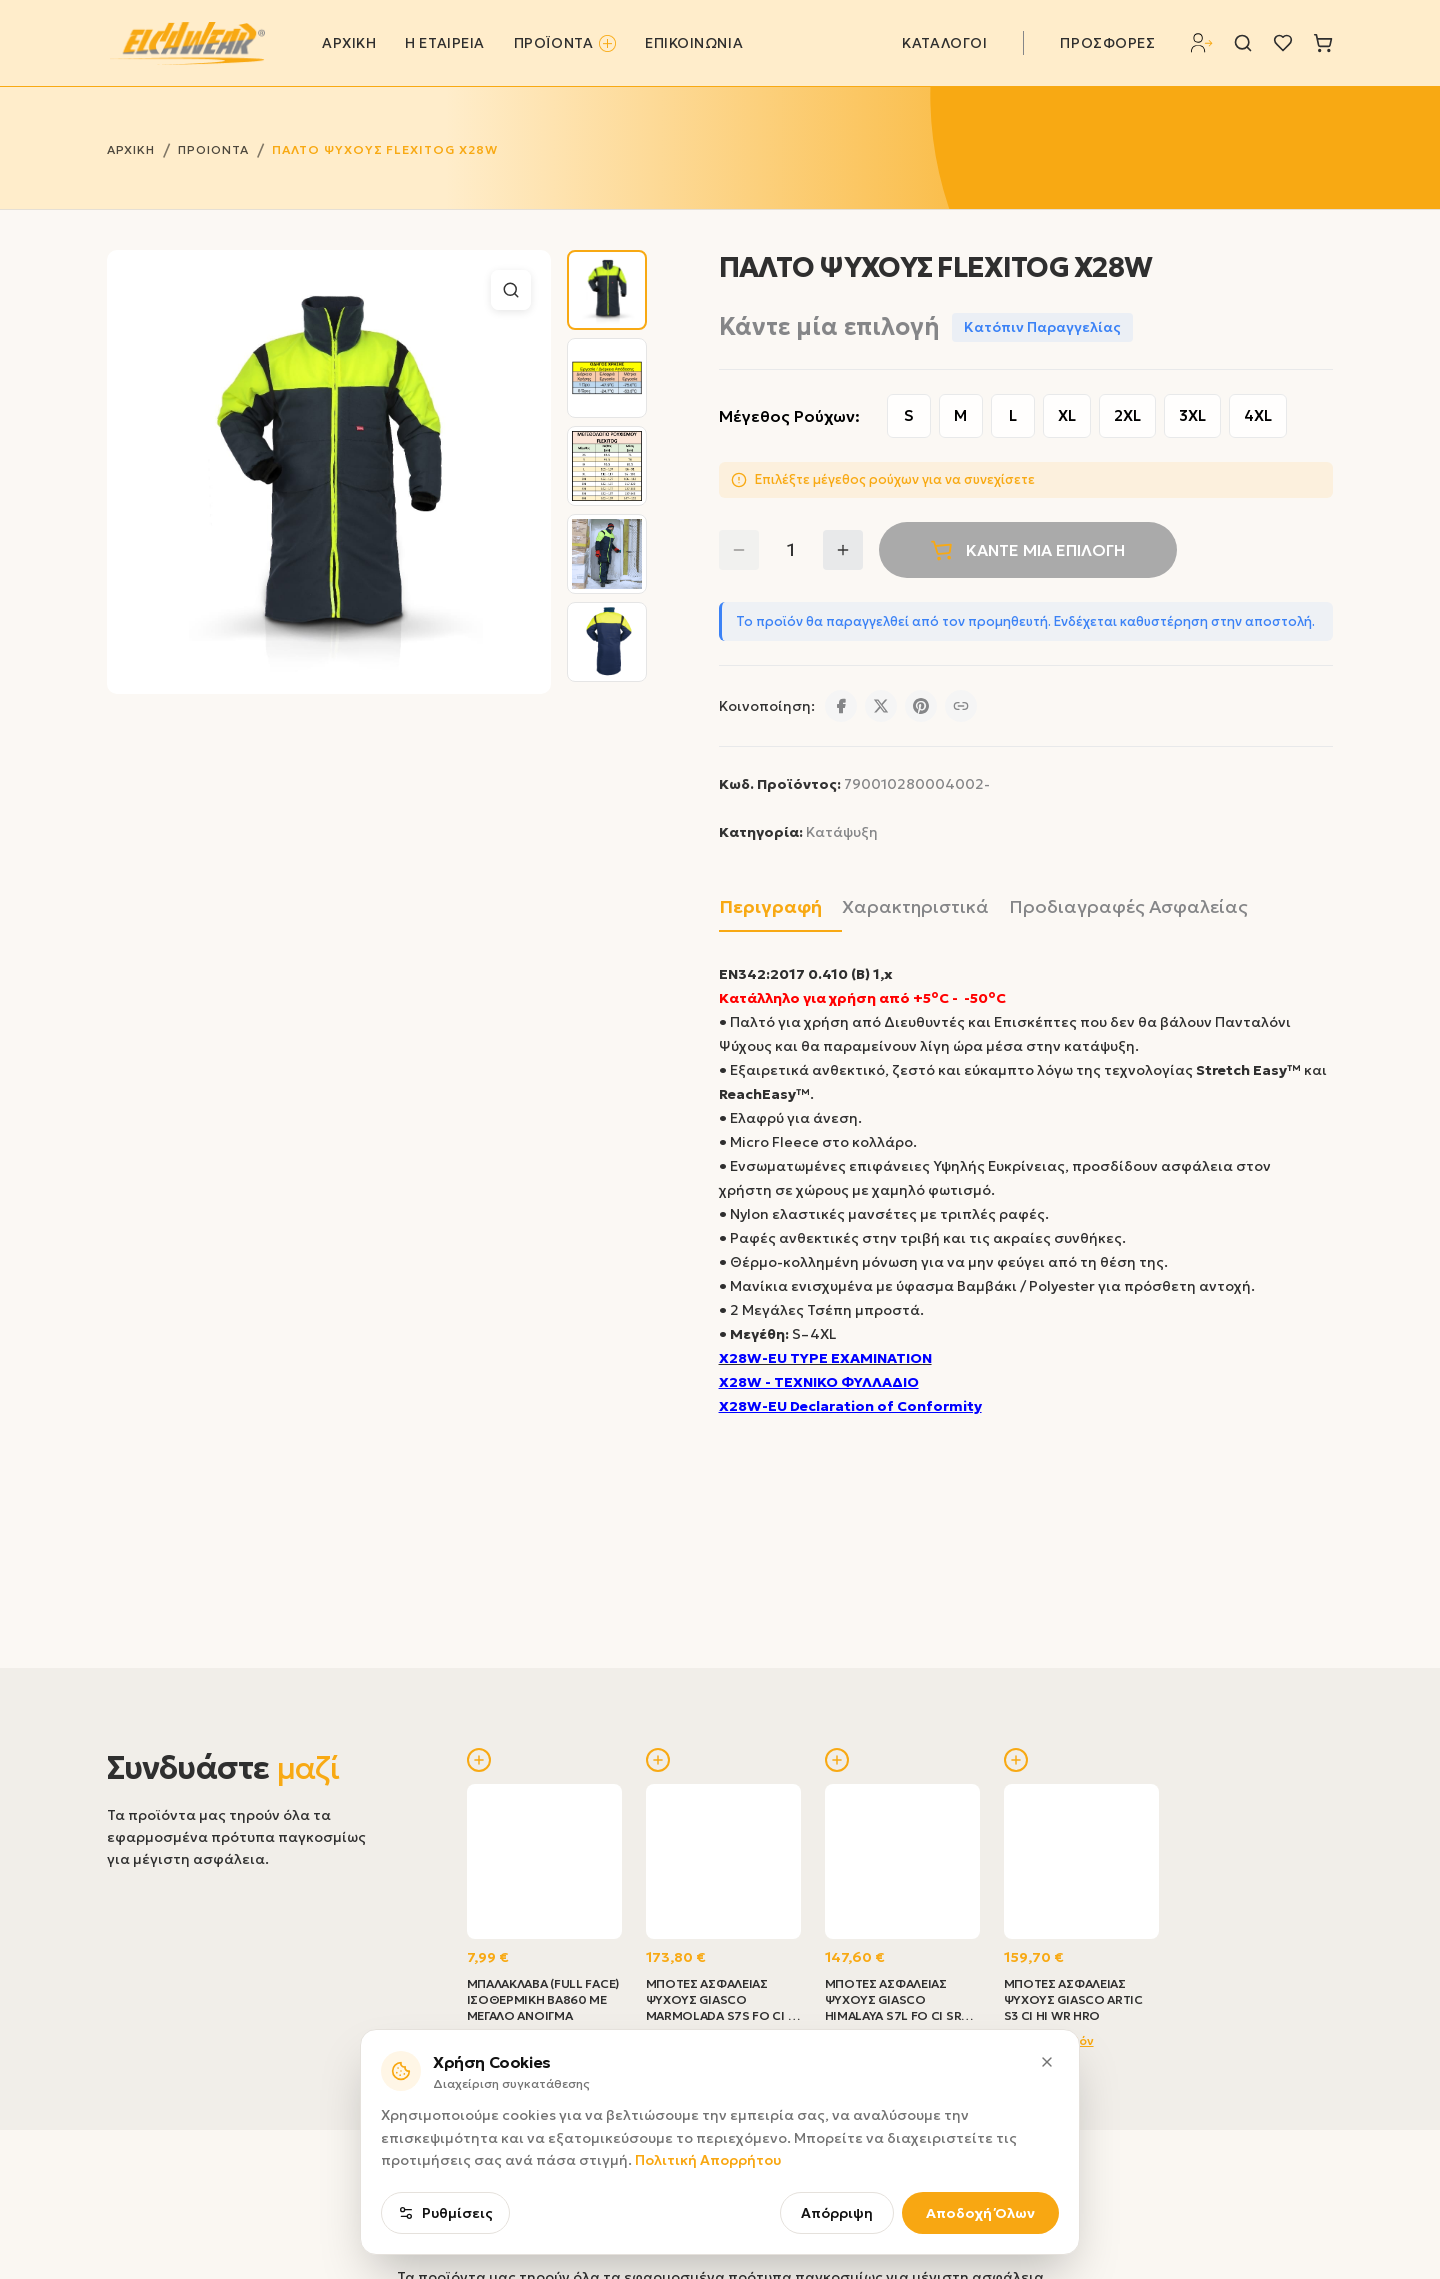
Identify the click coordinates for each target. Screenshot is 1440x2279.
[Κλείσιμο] (1047, 2062)
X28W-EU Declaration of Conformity (850, 1406)
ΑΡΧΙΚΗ (349, 43)
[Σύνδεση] (1202, 43)
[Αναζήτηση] (1243, 43)
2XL (1127, 415)
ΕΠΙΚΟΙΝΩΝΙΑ (694, 43)
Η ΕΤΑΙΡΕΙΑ (445, 43)
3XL (1192, 415)
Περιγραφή (770, 906)
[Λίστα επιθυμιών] (1283, 43)
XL (1067, 415)
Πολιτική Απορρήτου (708, 2160)
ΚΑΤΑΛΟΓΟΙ (944, 43)
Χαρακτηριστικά (915, 906)
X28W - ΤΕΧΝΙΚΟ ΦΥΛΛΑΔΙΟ (819, 1382)
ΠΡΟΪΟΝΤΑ (565, 43)
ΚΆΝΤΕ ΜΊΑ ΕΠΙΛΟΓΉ (1027, 550)
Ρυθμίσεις (445, 2213)
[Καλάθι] (1323, 43)
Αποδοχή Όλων (980, 2213)
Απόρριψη (837, 2213)
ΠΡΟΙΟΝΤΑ (213, 149)
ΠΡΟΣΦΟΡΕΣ (1107, 43)
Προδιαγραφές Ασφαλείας (1128, 906)
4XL (1258, 415)
